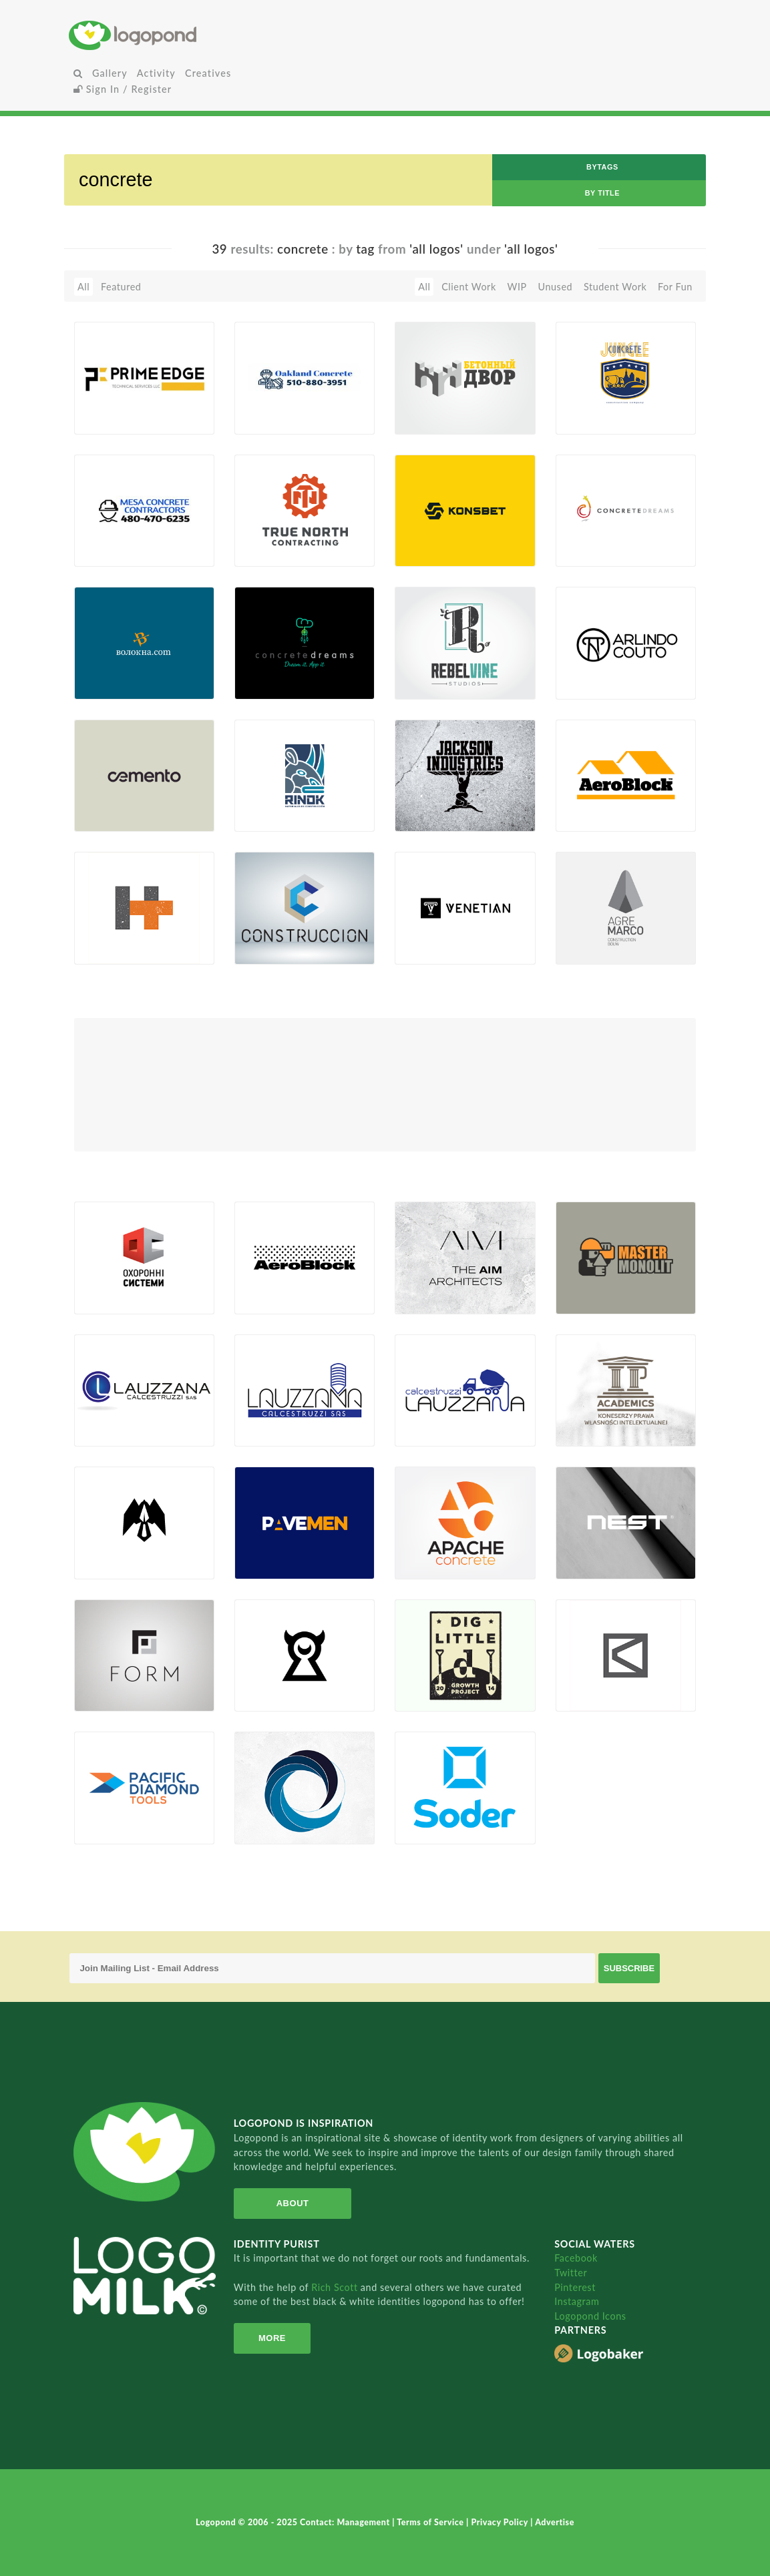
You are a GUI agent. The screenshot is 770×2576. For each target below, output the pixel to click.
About (291, 2203)
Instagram (576, 2301)
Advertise (554, 2522)
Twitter (570, 2272)
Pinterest (575, 2287)
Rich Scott (336, 2287)
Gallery (110, 73)
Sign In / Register (122, 89)
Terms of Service (431, 2522)
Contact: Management (346, 2522)
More (271, 2338)
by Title (602, 193)
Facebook (576, 2258)
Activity (156, 73)
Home (174, 35)
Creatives (208, 73)
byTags (602, 167)
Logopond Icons (590, 2316)
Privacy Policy (500, 2522)
